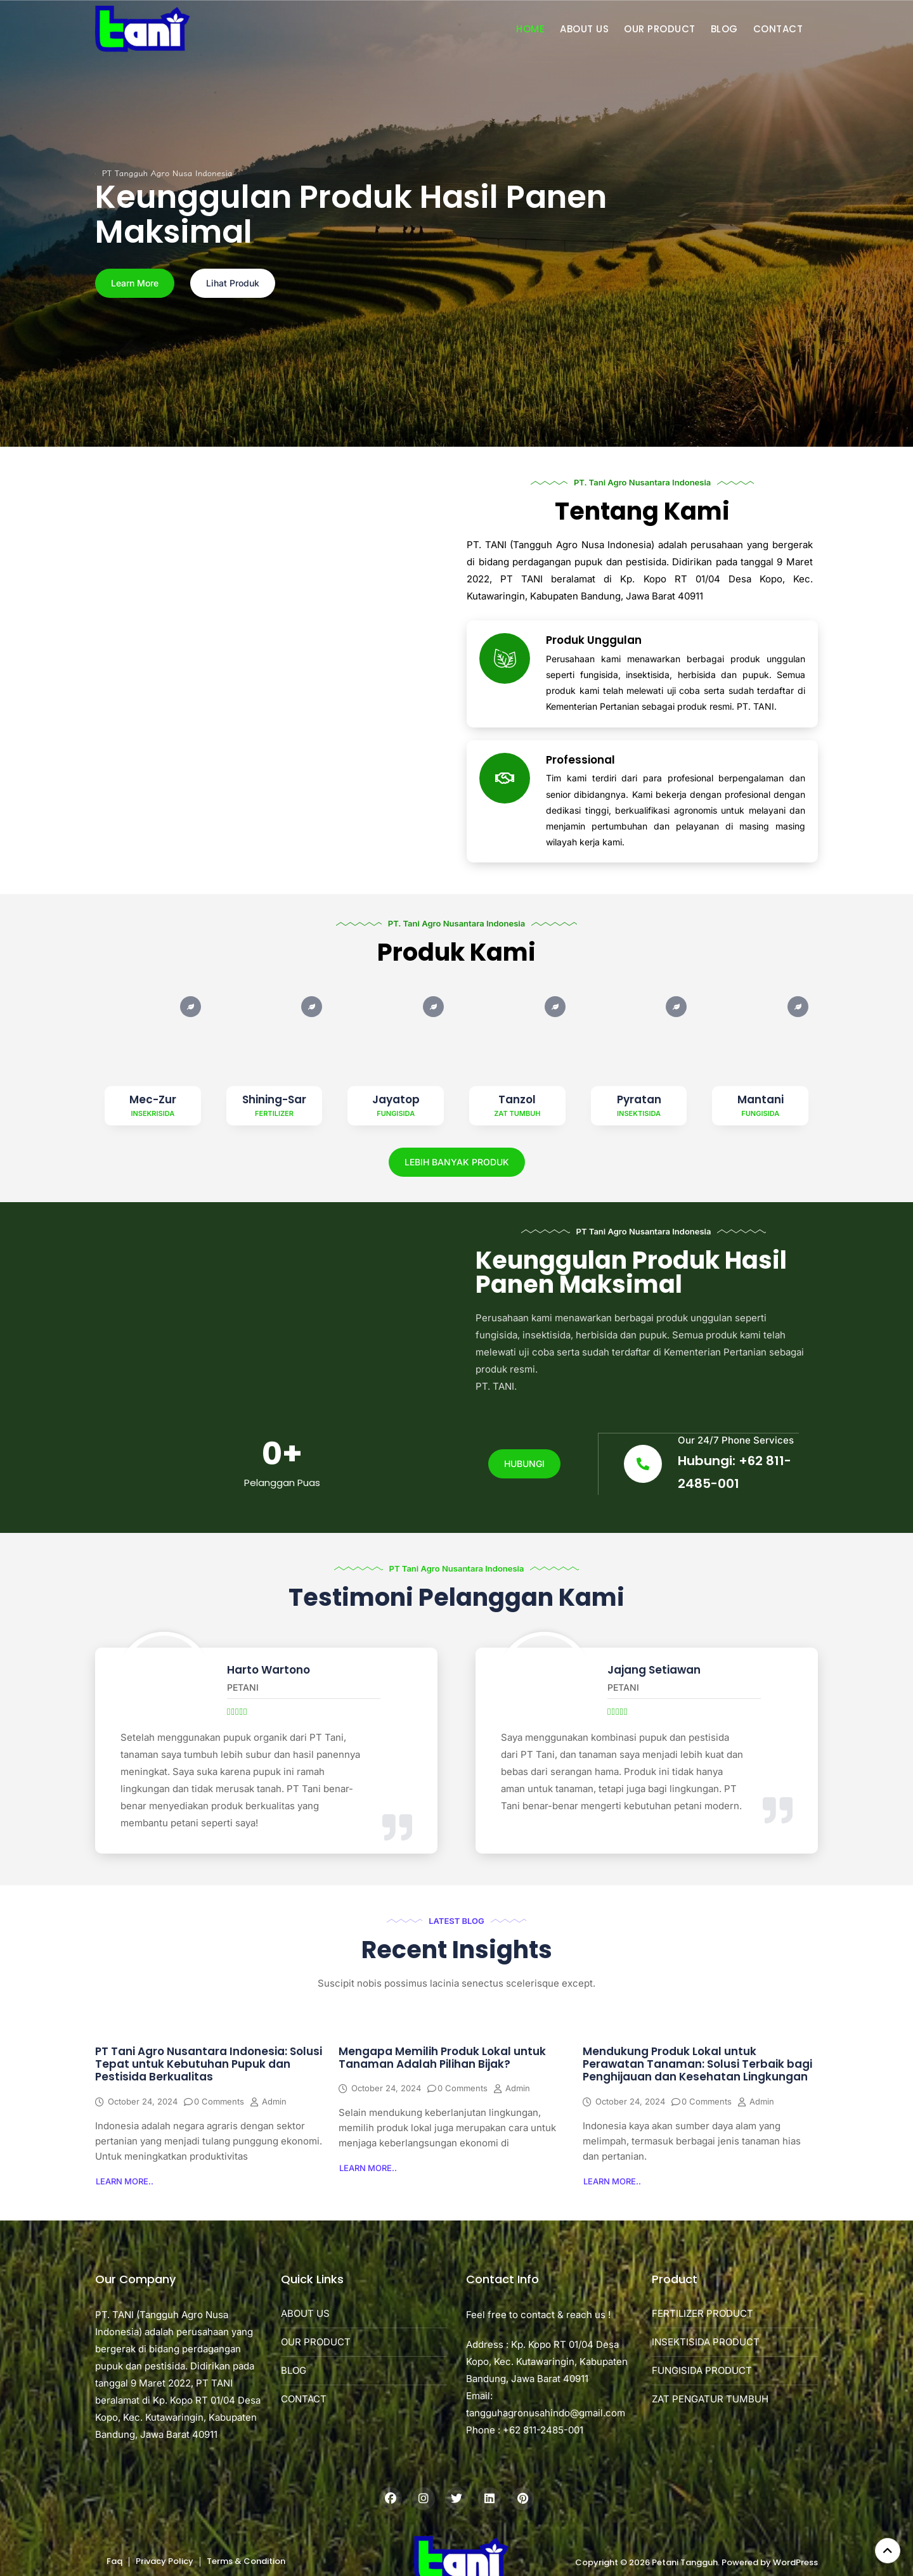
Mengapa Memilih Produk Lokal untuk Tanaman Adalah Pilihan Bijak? (442, 2058)
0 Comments (219, 2102)
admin (274, 2102)
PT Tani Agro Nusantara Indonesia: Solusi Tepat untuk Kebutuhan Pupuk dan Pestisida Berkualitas (208, 2065)
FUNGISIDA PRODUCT (702, 2372)
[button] (124, 2182)
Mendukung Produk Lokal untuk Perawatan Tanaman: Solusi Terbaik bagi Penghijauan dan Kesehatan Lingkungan (697, 2065)
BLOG (724, 28)
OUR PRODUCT (660, 28)
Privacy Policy (164, 2562)
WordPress (795, 2563)
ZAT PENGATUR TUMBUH (710, 2400)
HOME (530, 28)
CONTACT (778, 28)
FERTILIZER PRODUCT (702, 2315)
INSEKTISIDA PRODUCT (706, 2343)
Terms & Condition (246, 2562)
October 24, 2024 (143, 2102)
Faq (114, 2562)
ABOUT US (584, 28)
